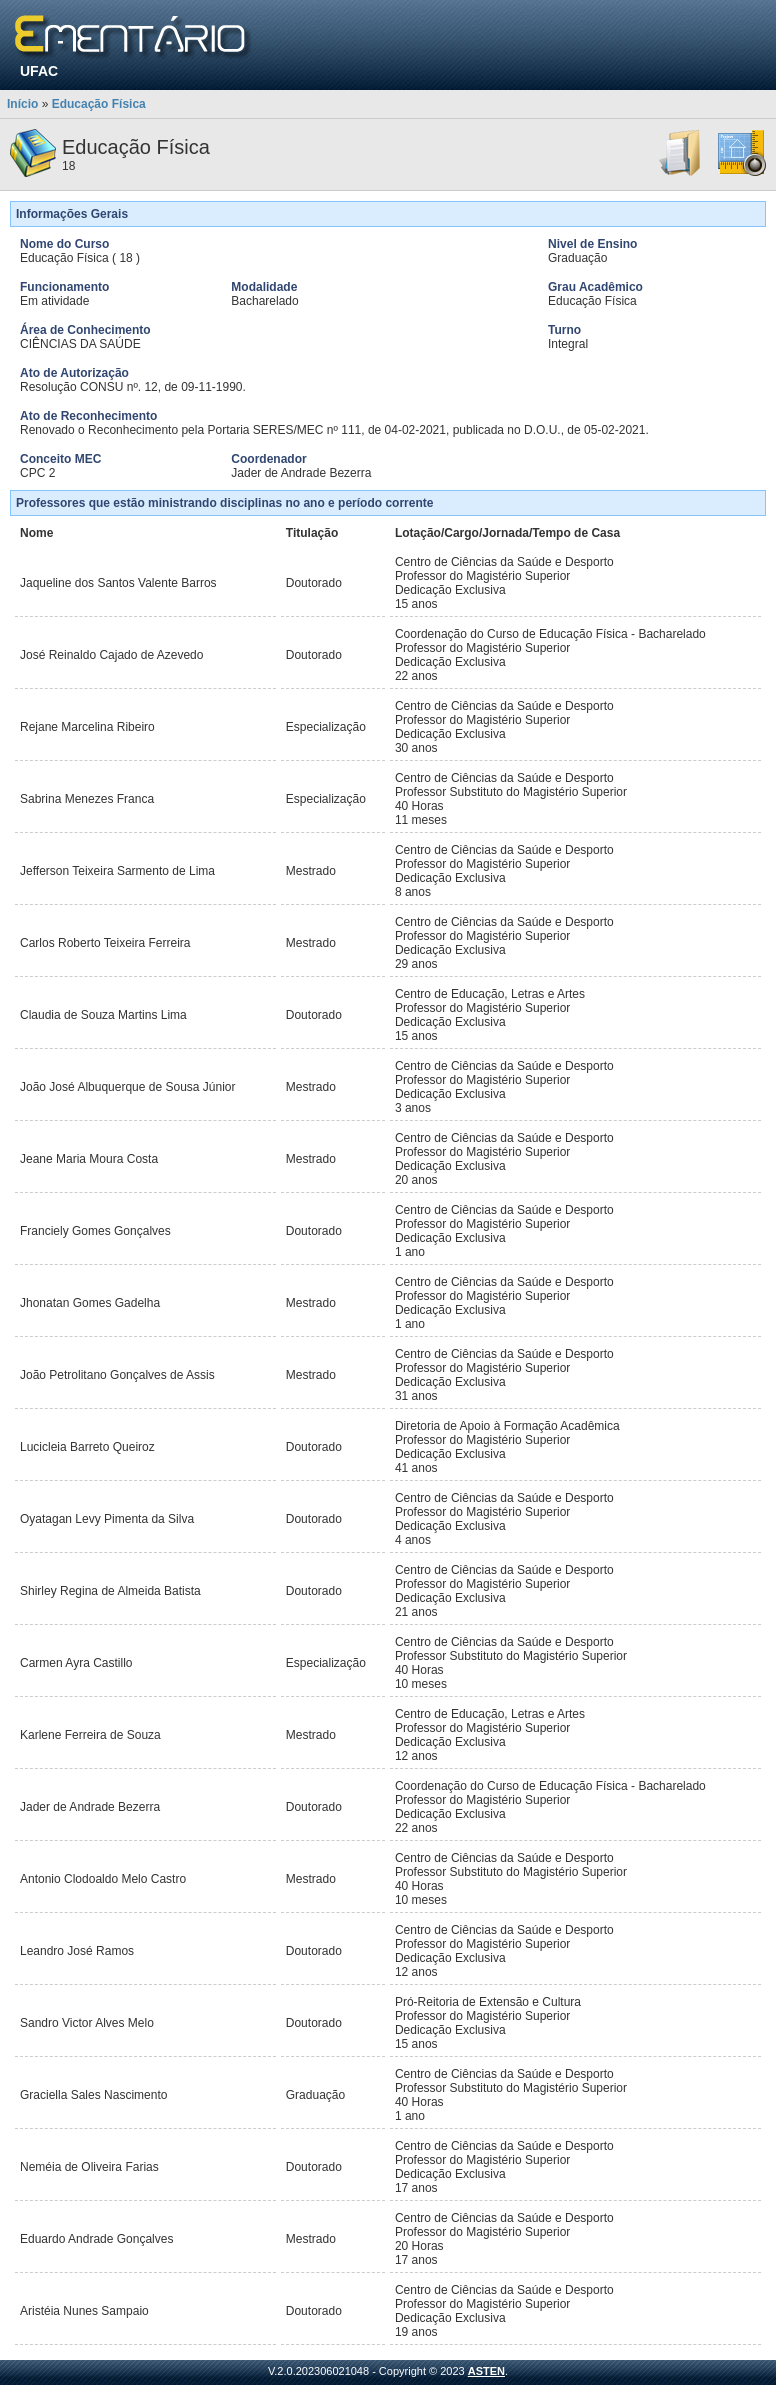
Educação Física (99, 104)
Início (22, 104)
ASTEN (486, 2371)
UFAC (39, 71)
